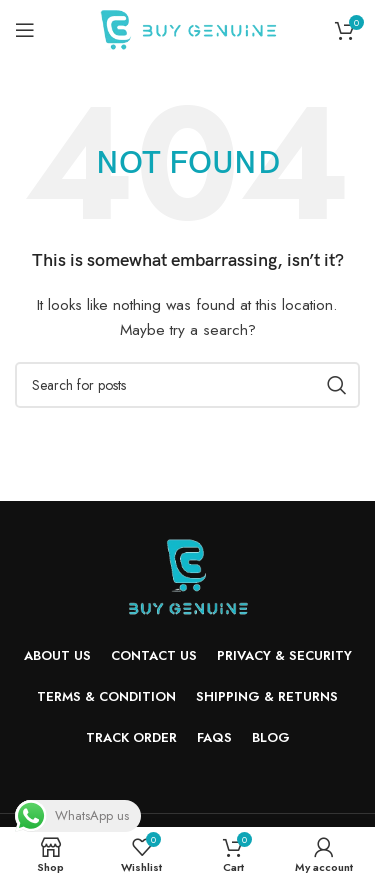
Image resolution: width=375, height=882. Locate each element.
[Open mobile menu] (25, 30)
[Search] (187, 385)
